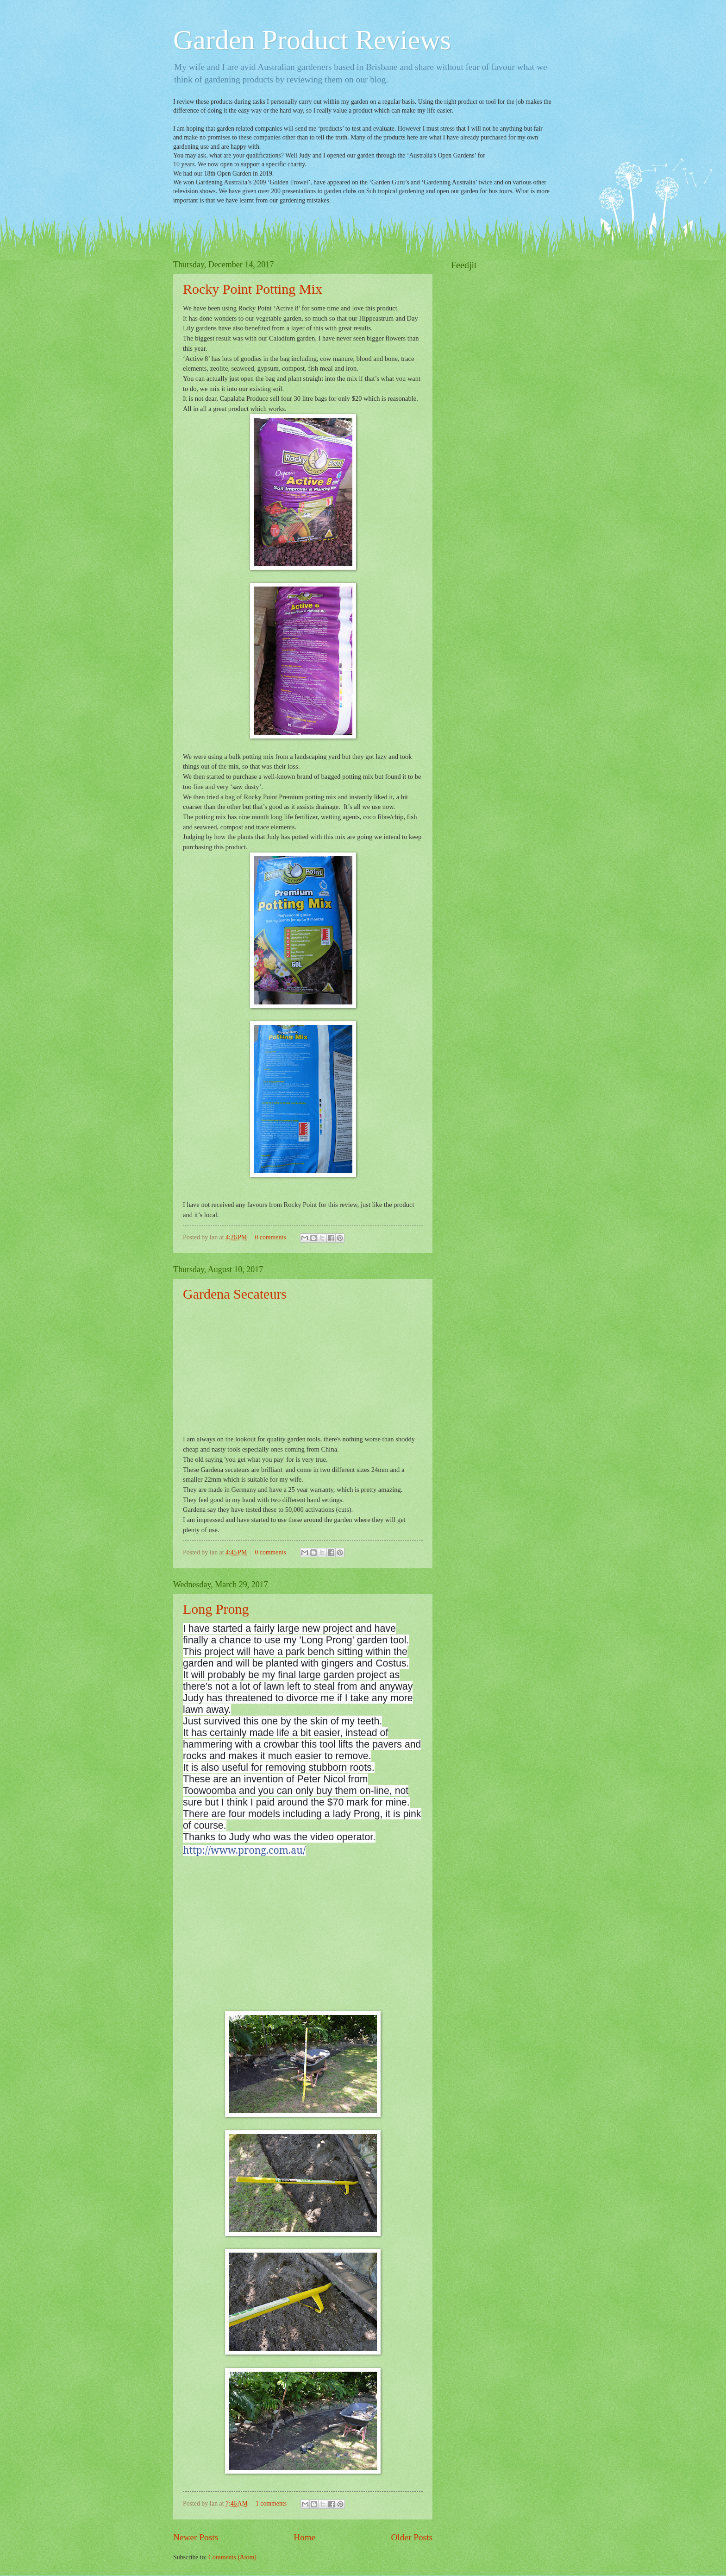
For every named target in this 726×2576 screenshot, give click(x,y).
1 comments (271, 2503)
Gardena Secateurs (235, 1293)
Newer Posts (195, 2537)
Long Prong (216, 1608)
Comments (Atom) (232, 2557)
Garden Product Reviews (312, 40)
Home (304, 2537)
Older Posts (411, 2537)
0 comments (270, 1237)
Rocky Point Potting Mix (252, 289)
